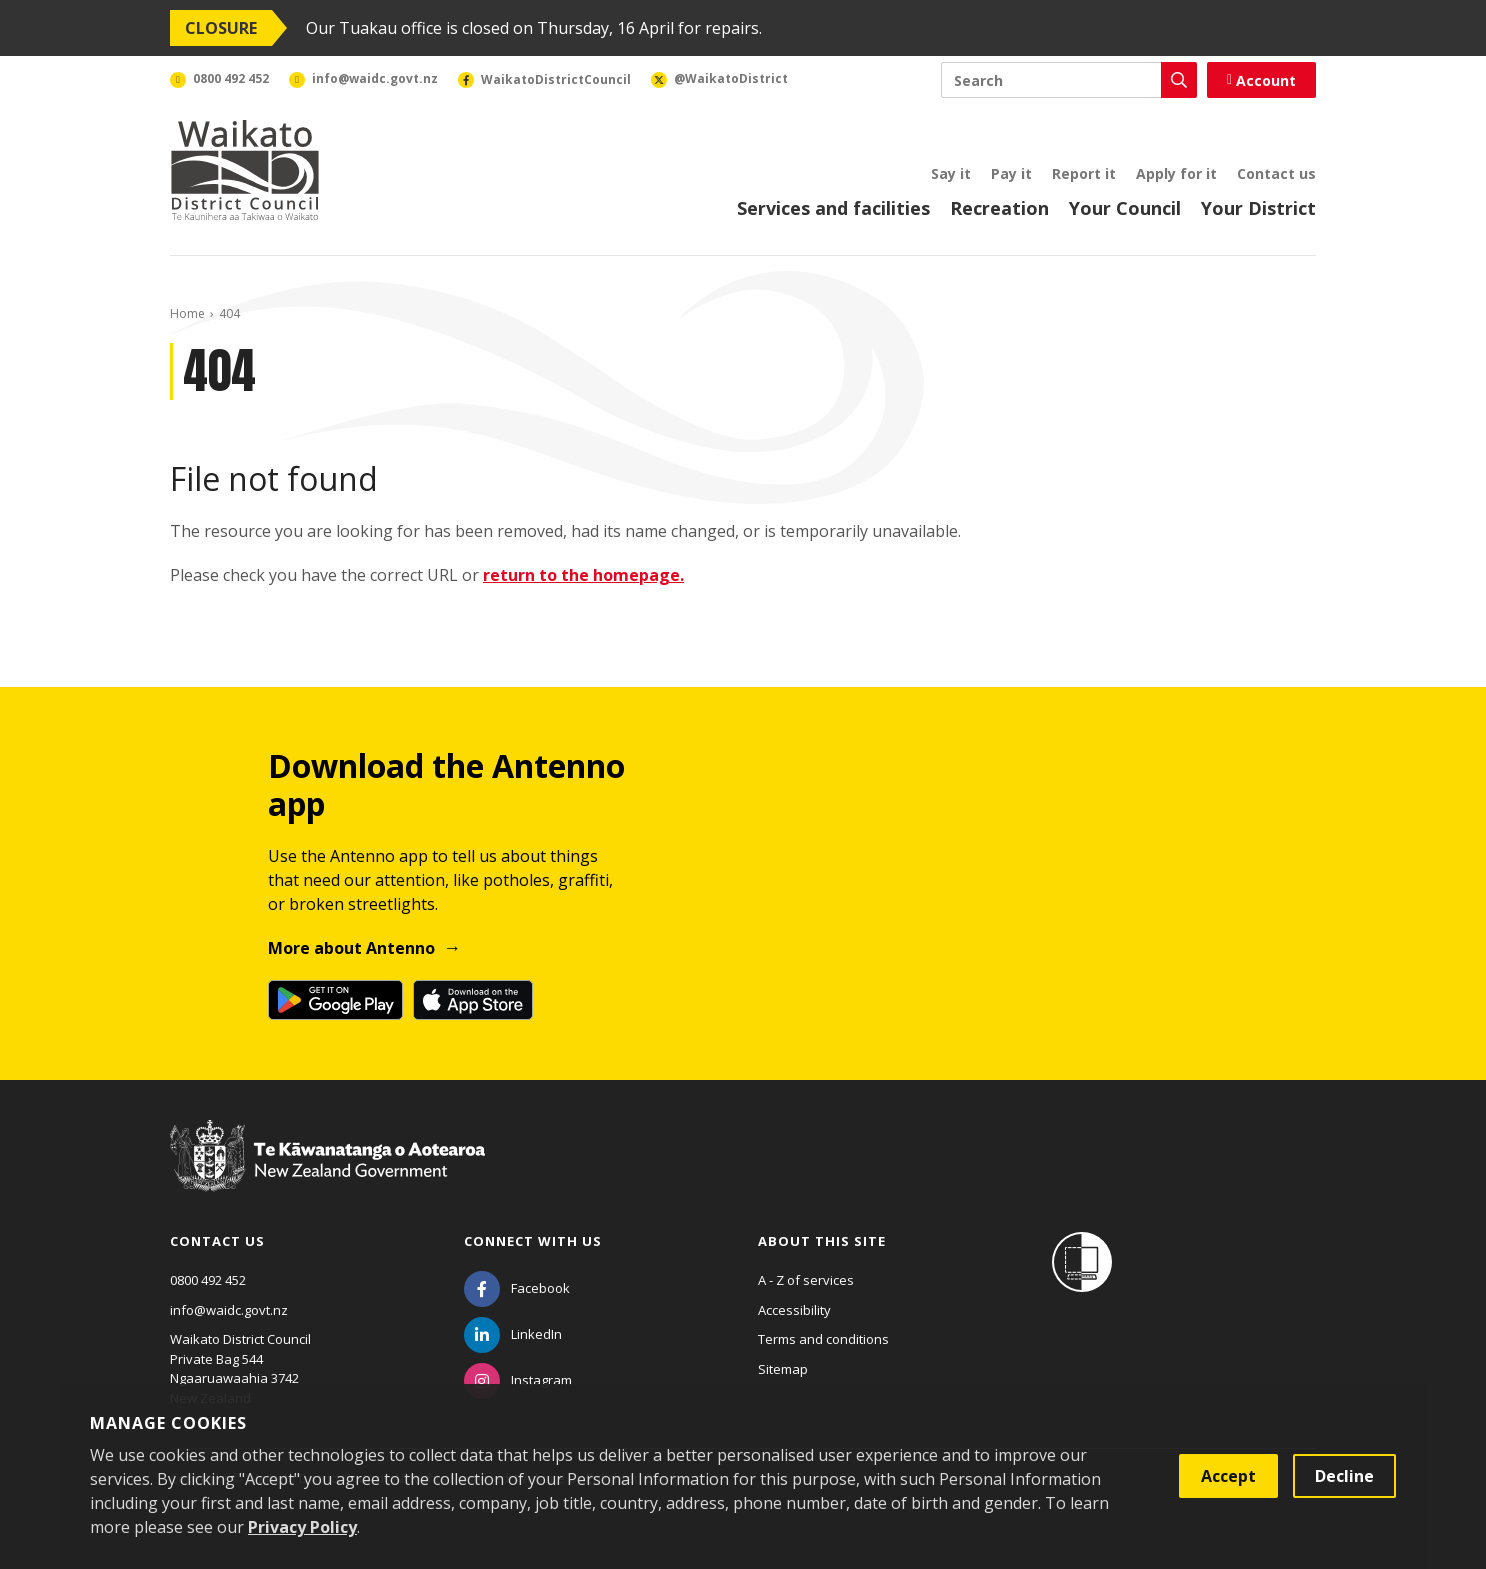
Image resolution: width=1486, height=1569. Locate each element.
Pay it (1011, 173)
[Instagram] (518, 1380)
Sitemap (783, 1369)
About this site (822, 1241)
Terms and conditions (823, 1339)
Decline (1344, 1476)
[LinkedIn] (513, 1334)
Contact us (1276, 173)
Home (187, 313)
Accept (1228, 1476)
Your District (1258, 208)
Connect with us (533, 1241)
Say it (951, 173)
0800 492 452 (208, 1280)
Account (1261, 80)
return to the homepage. (583, 575)
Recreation (999, 208)
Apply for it (1176, 173)
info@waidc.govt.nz (229, 1310)
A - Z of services (806, 1280)
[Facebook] (517, 1288)
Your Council (1125, 208)
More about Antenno (351, 948)
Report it (1084, 173)
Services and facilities (833, 208)
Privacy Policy (302, 1527)
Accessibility (794, 1310)
